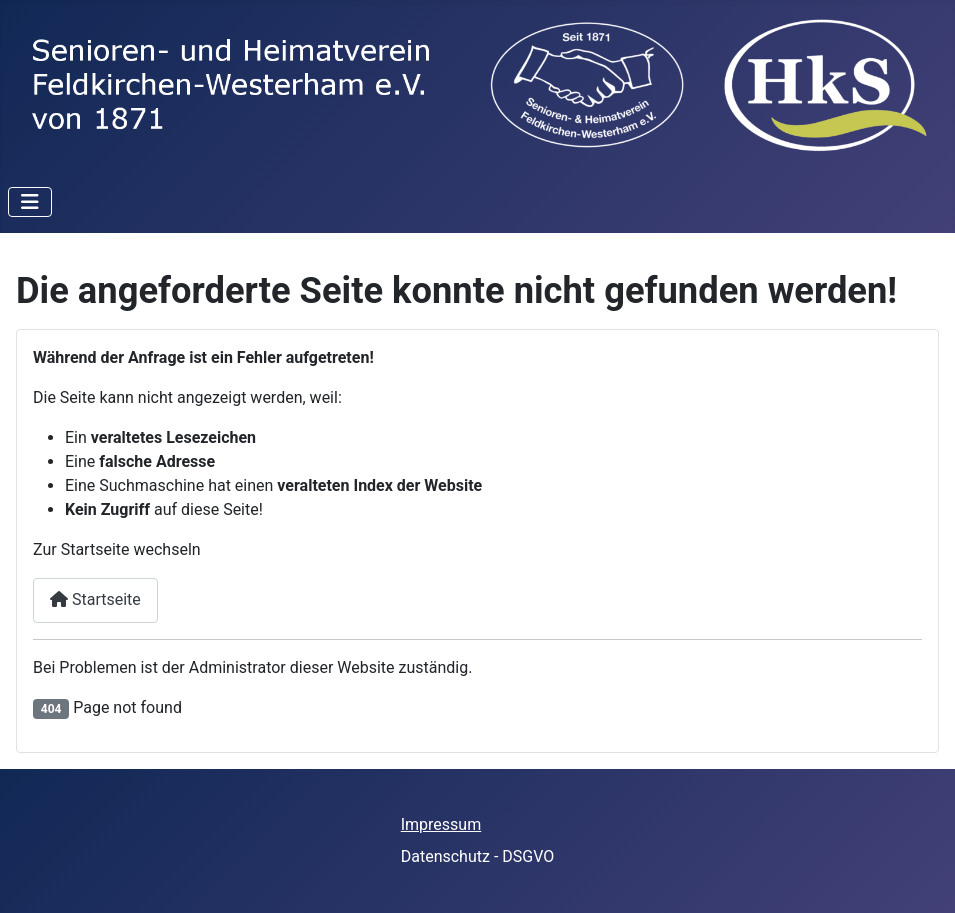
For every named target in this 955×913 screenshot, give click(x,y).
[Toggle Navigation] (30, 202)
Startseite (95, 599)
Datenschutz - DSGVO (478, 856)
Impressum (441, 824)
